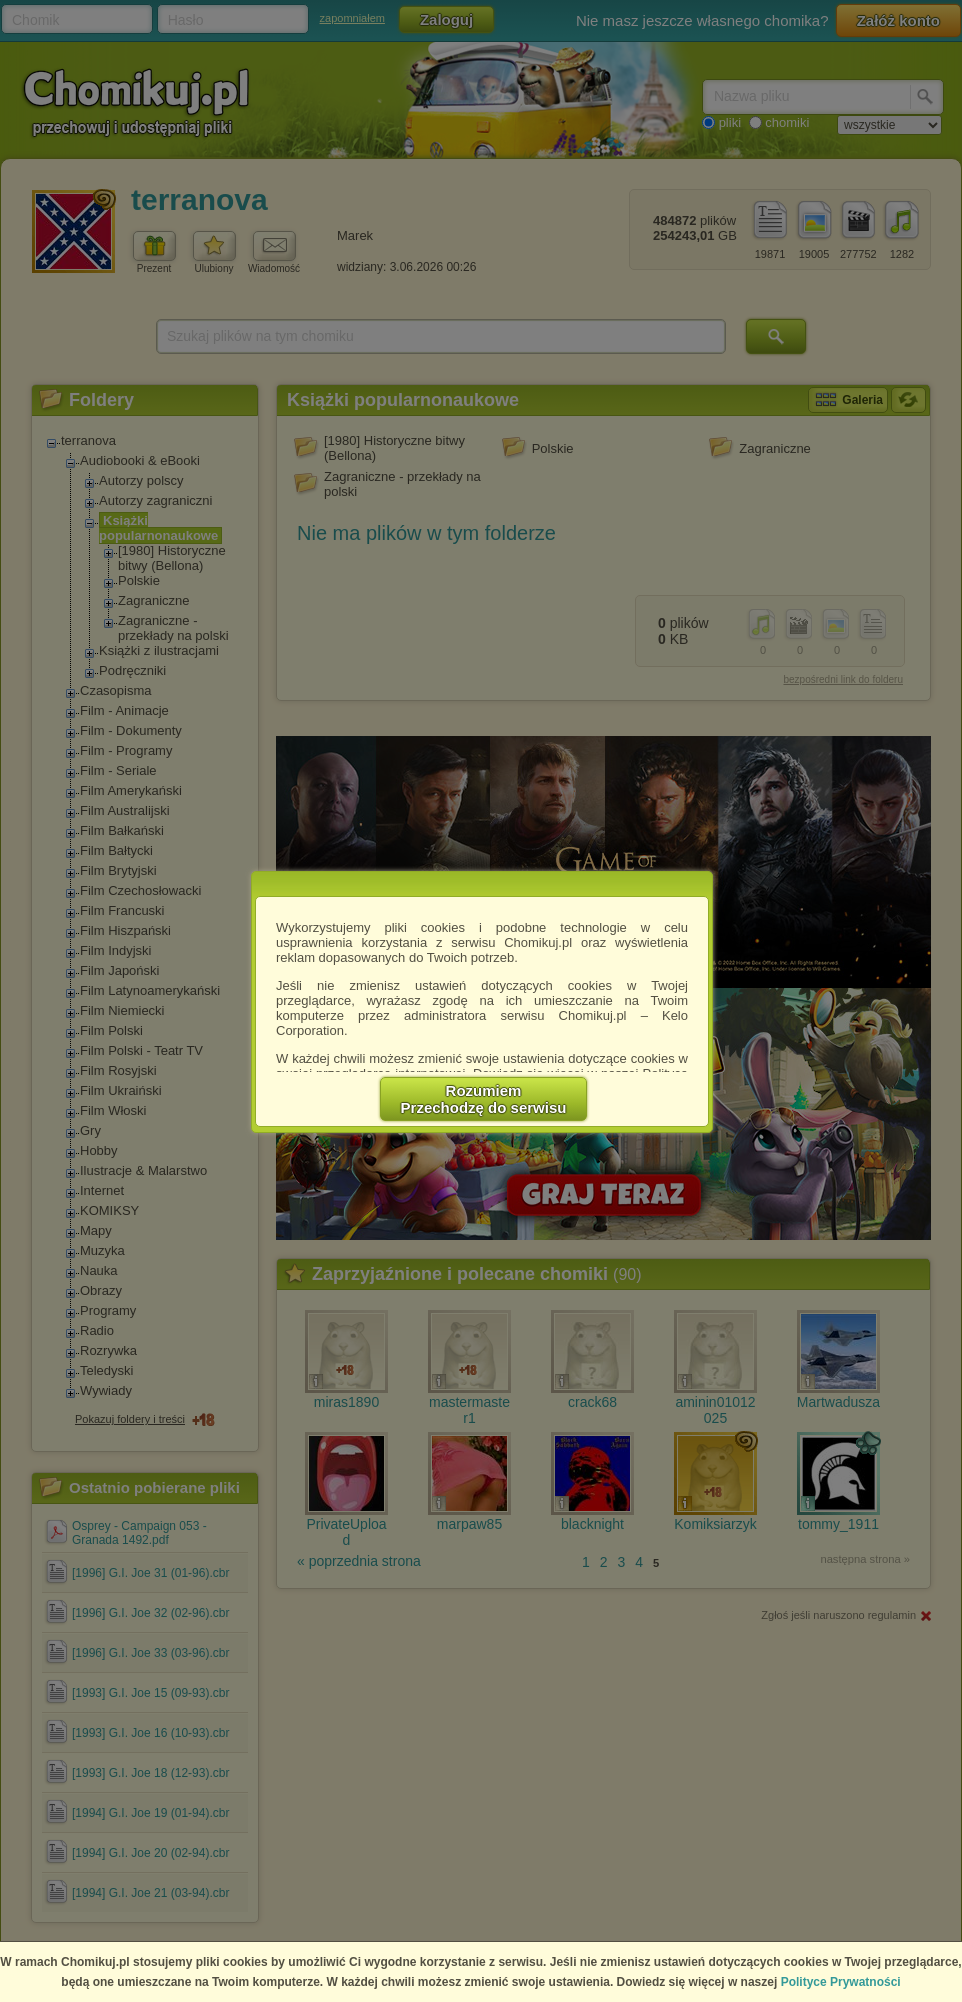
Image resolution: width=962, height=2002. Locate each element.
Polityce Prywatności (841, 1982)
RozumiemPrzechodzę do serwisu (484, 1099)
